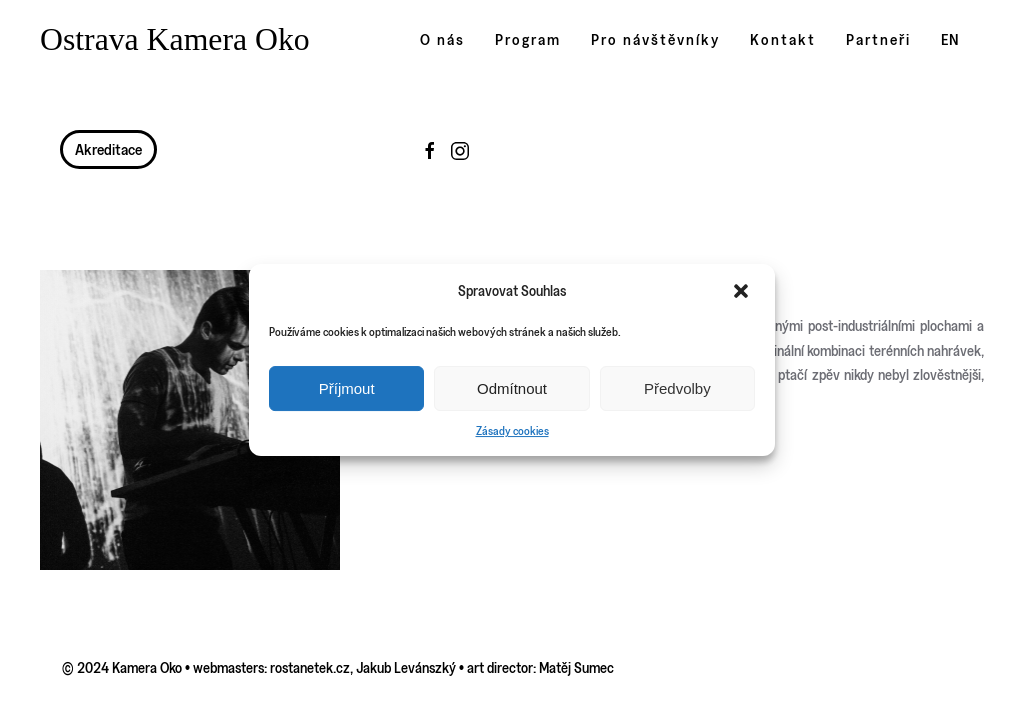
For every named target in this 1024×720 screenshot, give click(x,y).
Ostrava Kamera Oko (175, 39)
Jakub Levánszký (406, 667)
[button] (743, 291)
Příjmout (347, 388)
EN (950, 39)
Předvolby (677, 388)
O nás (442, 39)
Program (528, 39)
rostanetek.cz (310, 667)
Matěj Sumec (576, 667)
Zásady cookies (512, 430)
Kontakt (783, 39)
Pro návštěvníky (655, 39)
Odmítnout (512, 388)
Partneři (878, 39)
